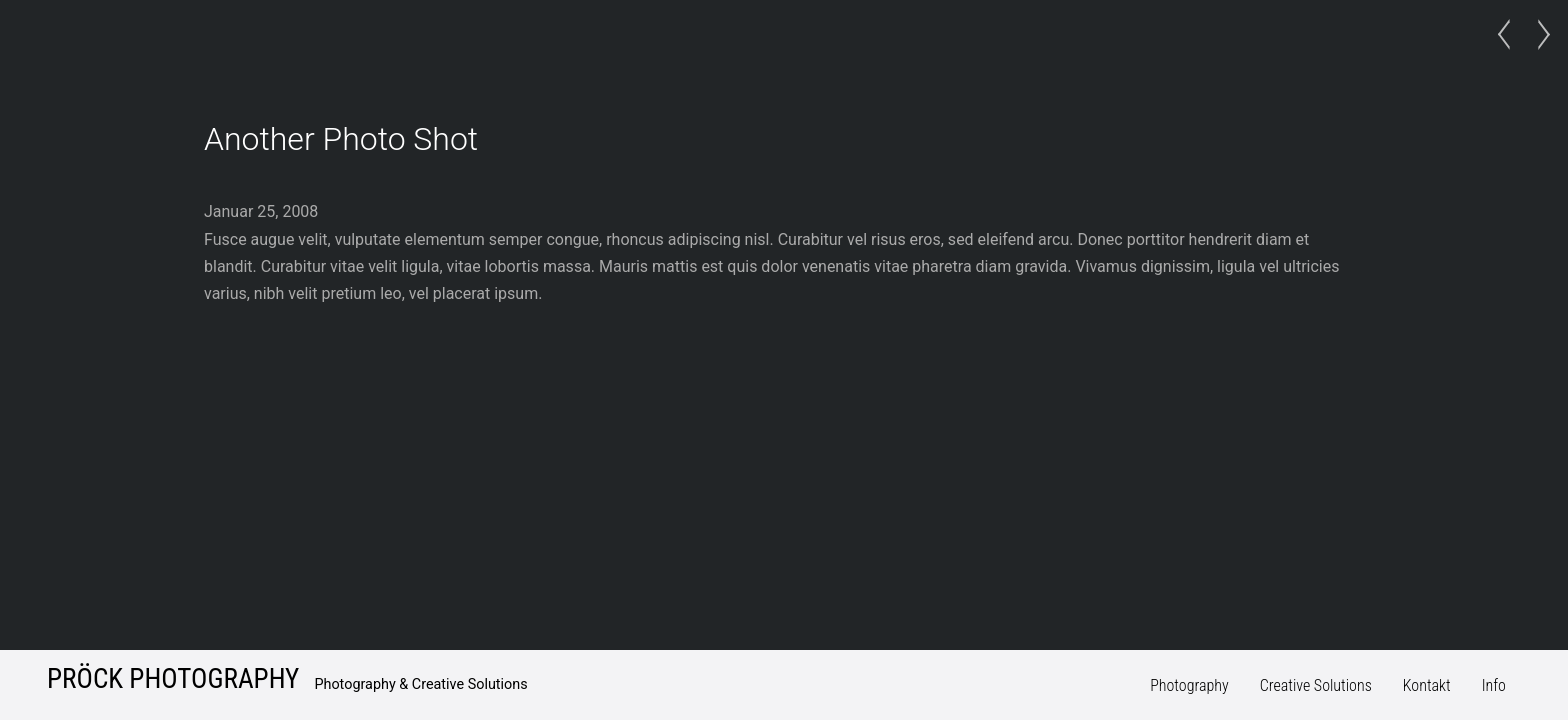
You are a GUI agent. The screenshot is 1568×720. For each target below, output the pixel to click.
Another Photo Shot (341, 139)
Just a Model (1538, 35)
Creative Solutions (1316, 685)
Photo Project (1509, 35)
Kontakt (1427, 685)
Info (1494, 685)
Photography (1189, 685)
